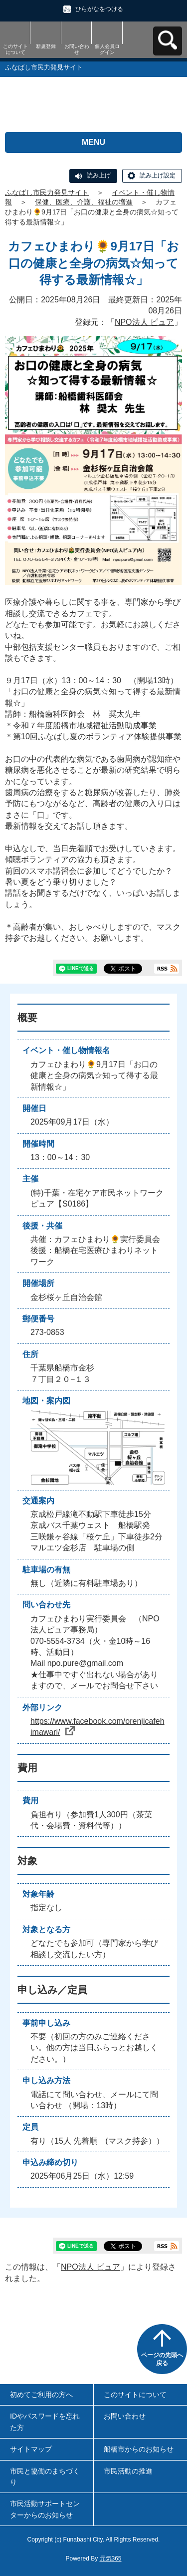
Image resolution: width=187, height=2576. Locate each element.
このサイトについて (15, 49)
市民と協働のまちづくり (45, 2476)
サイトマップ (31, 2449)
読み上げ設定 (158, 175)
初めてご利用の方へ (41, 2395)
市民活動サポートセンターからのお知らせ (45, 2509)
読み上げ (99, 175)
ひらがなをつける (99, 8)
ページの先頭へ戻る (162, 2359)
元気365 (111, 2558)
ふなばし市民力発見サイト (47, 192)
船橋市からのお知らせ (139, 2449)
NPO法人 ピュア (144, 322)
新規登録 (46, 46)
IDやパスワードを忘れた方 (45, 2421)
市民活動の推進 (128, 2471)
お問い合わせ (76, 49)
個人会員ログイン (107, 49)
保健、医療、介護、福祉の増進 (84, 202)
